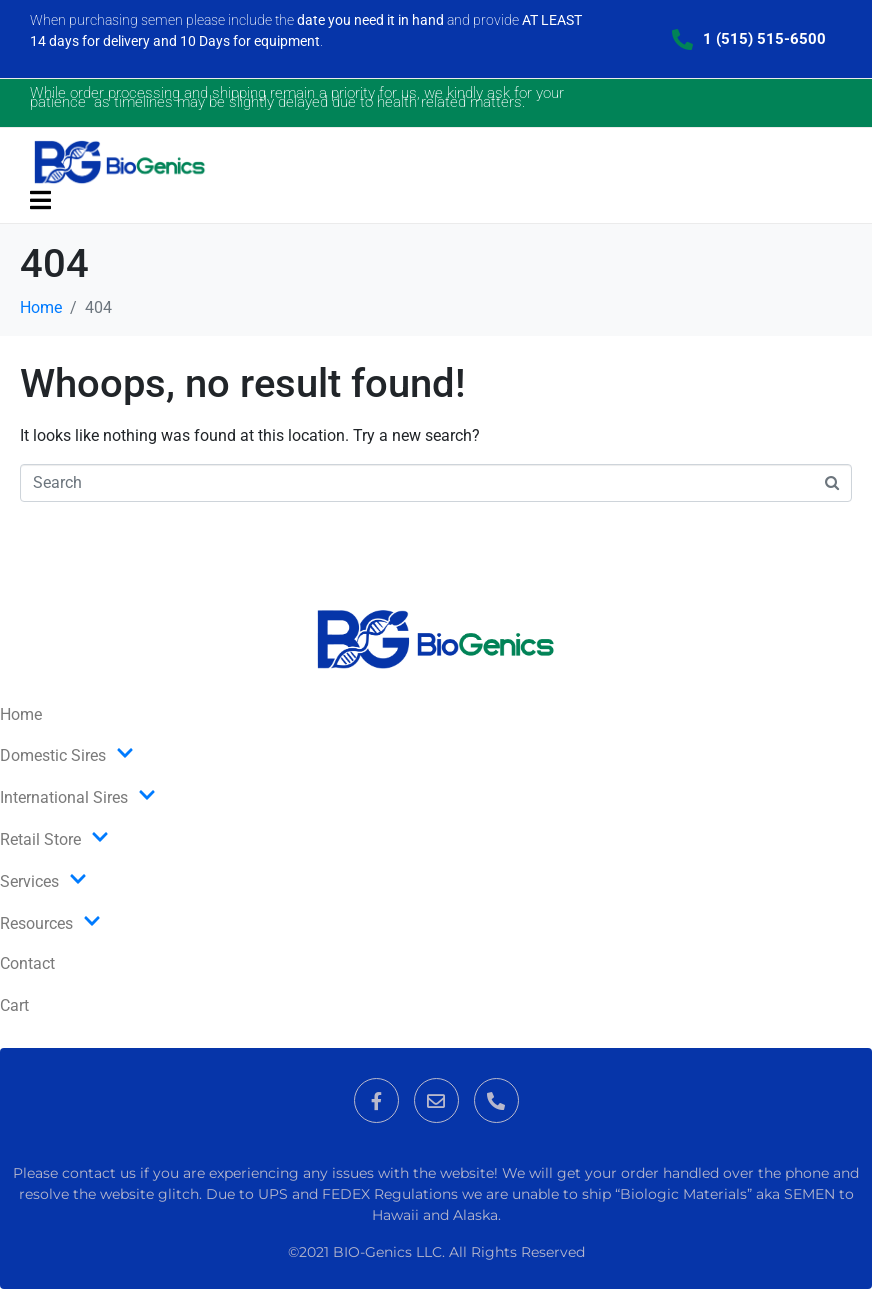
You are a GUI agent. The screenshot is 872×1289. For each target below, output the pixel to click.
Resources (50, 923)
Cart (14, 1005)
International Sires (78, 797)
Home (21, 714)
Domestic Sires (67, 755)
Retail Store (54, 839)
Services (43, 881)
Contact (27, 963)
